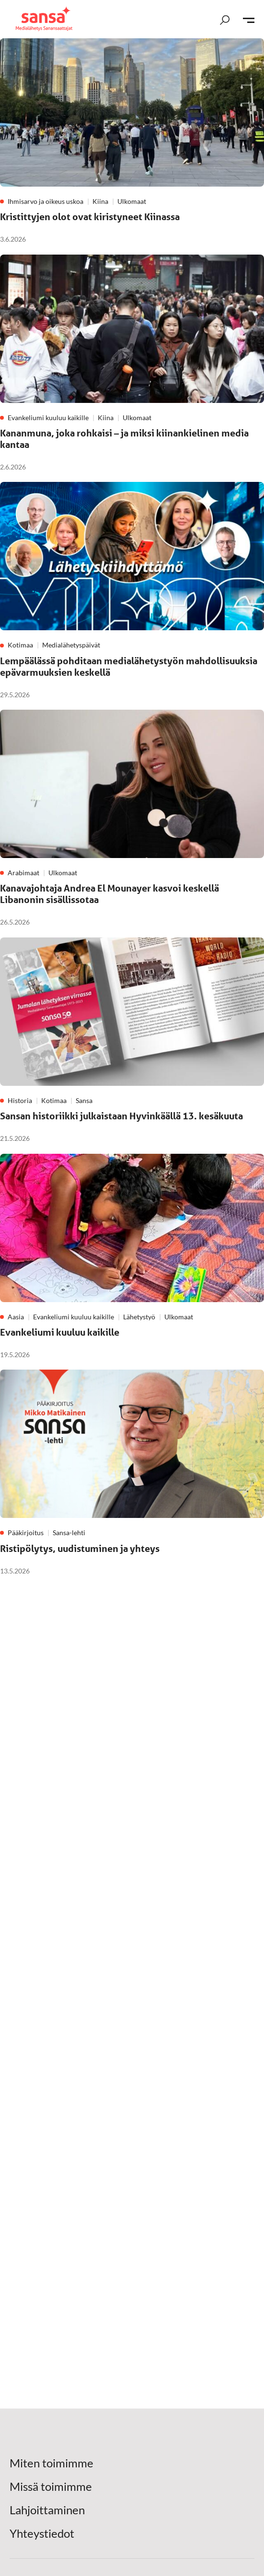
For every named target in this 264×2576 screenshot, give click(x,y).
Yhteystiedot (42, 2533)
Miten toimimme (51, 2463)
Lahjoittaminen (47, 2510)
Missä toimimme (51, 2486)
